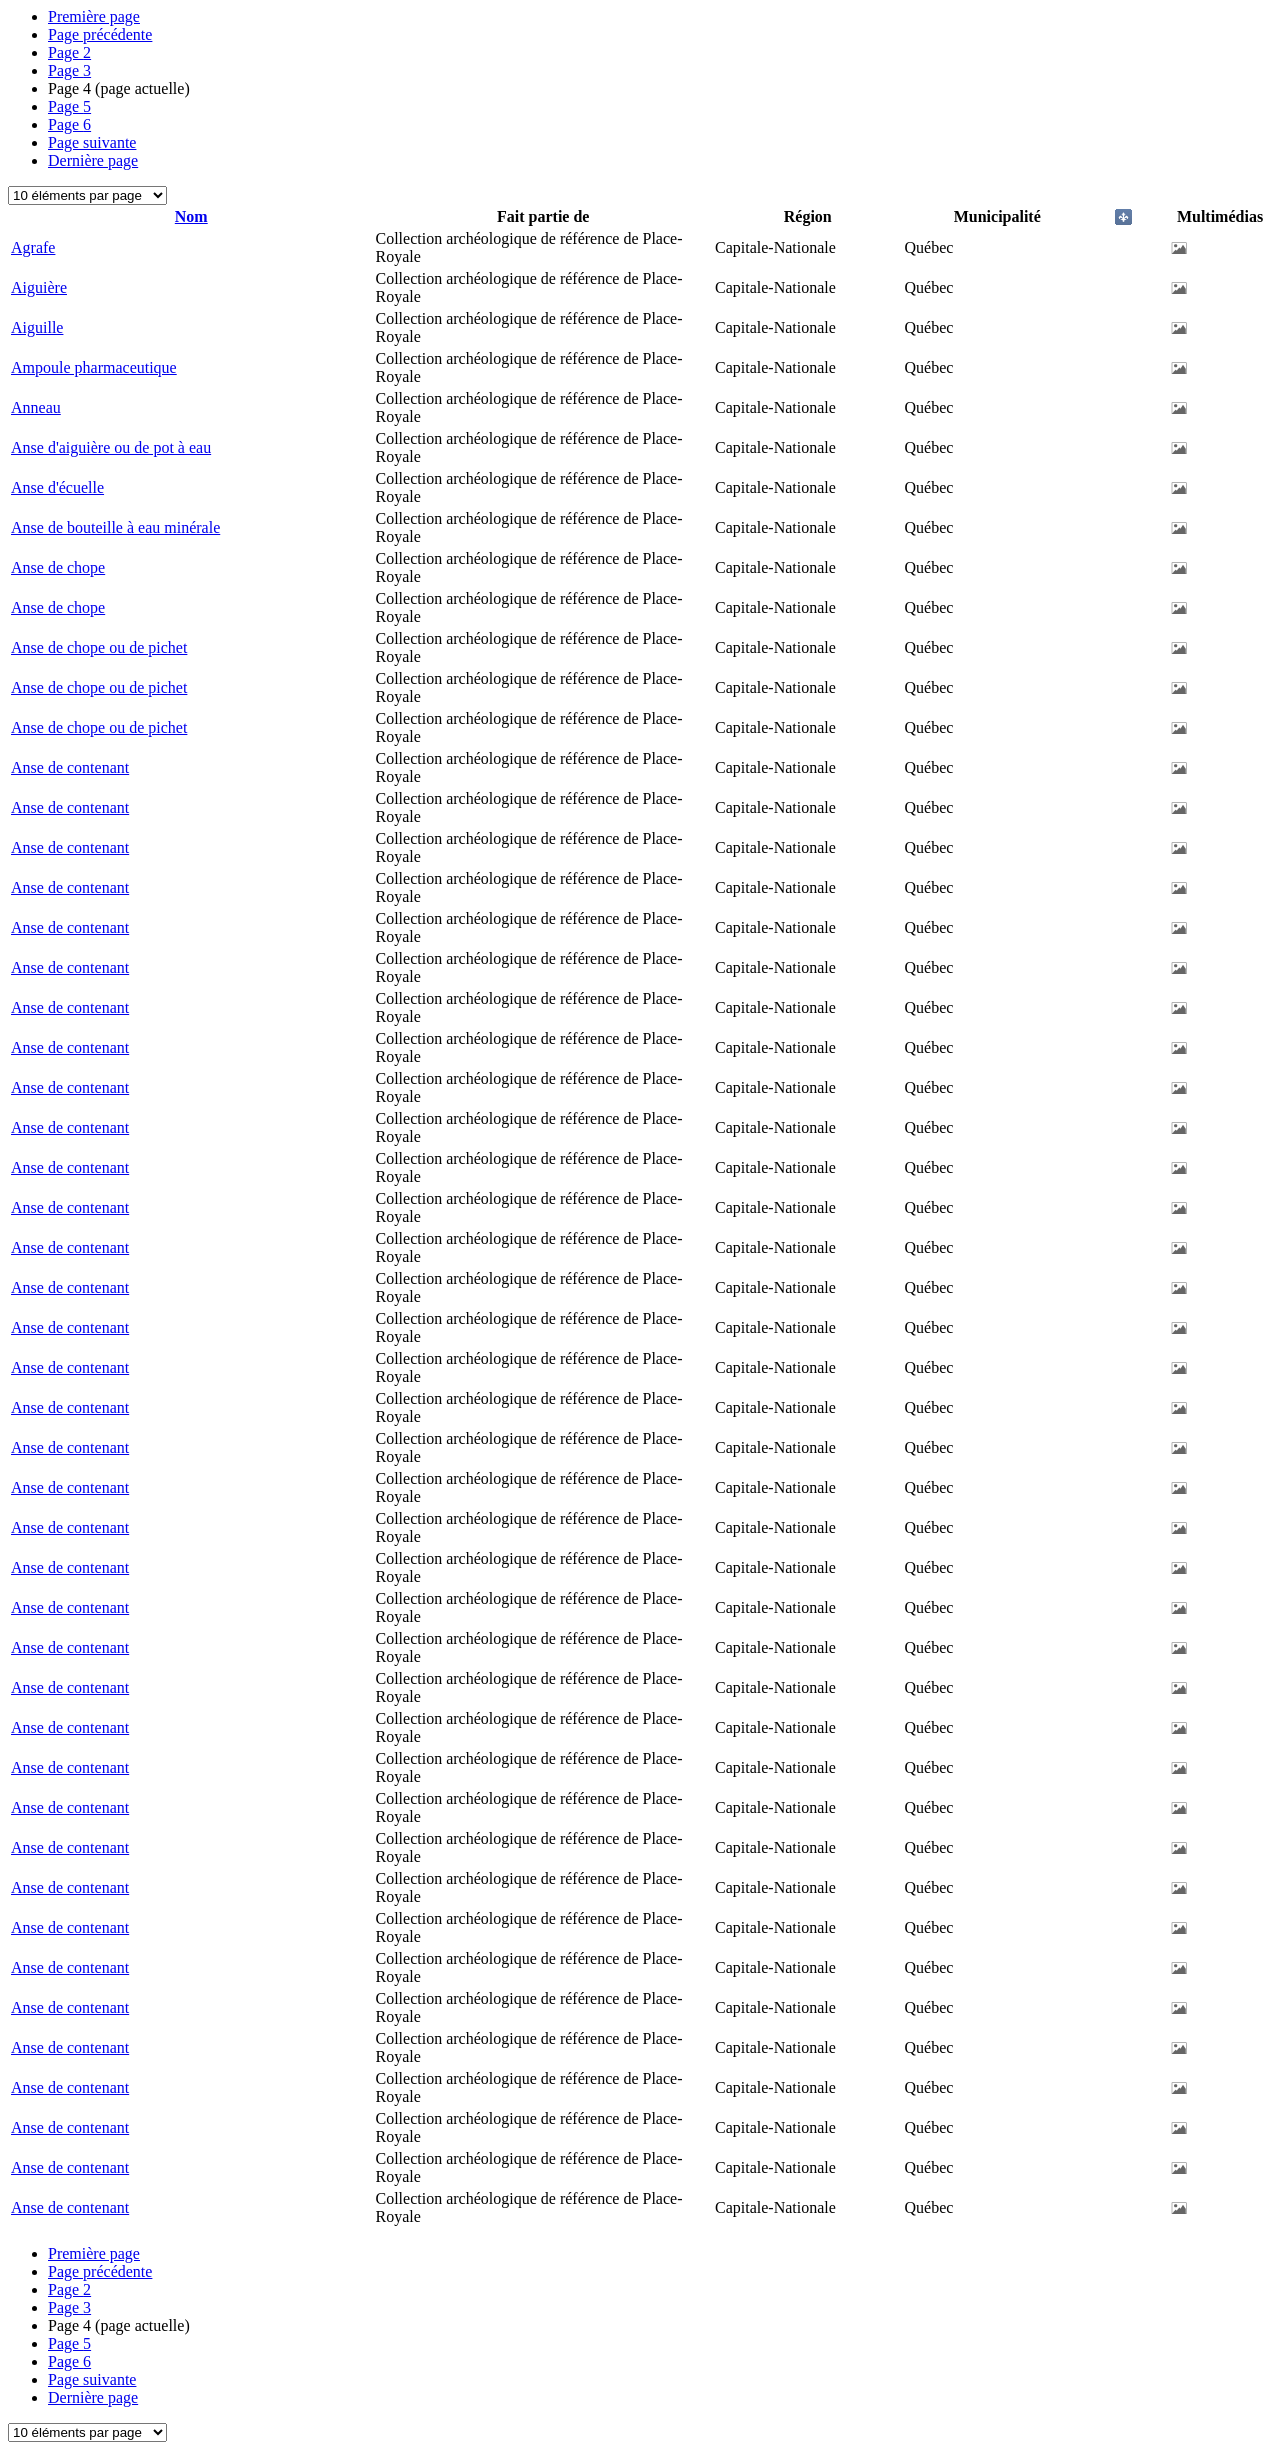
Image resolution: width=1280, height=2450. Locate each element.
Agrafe (33, 247)
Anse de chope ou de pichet (99, 647)
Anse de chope (58, 567)
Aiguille (37, 327)
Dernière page (93, 160)
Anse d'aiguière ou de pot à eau (111, 447)
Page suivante (92, 142)
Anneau (36, 407)
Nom (191, 216)
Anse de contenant (70, 767)
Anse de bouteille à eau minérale (115, 527)
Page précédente (100, 34)
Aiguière (39, 287)
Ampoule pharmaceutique (94, 367)
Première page (94, 16)
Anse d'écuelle (57, 487)
